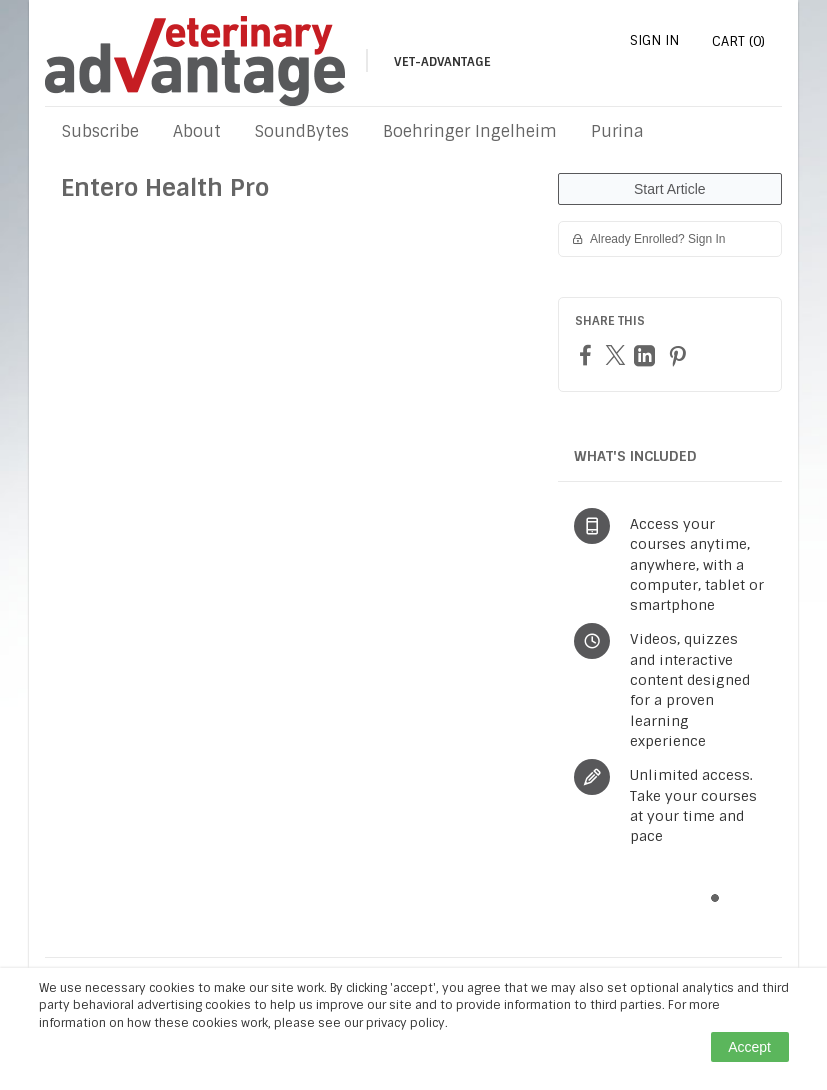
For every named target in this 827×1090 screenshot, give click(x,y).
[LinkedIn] (647, 355)
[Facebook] (588, 354)
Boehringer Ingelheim (470, 131)
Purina (617, 131)
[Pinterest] (680, 355)
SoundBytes (302, 131)
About (197, 131)
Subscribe (100, 131)
